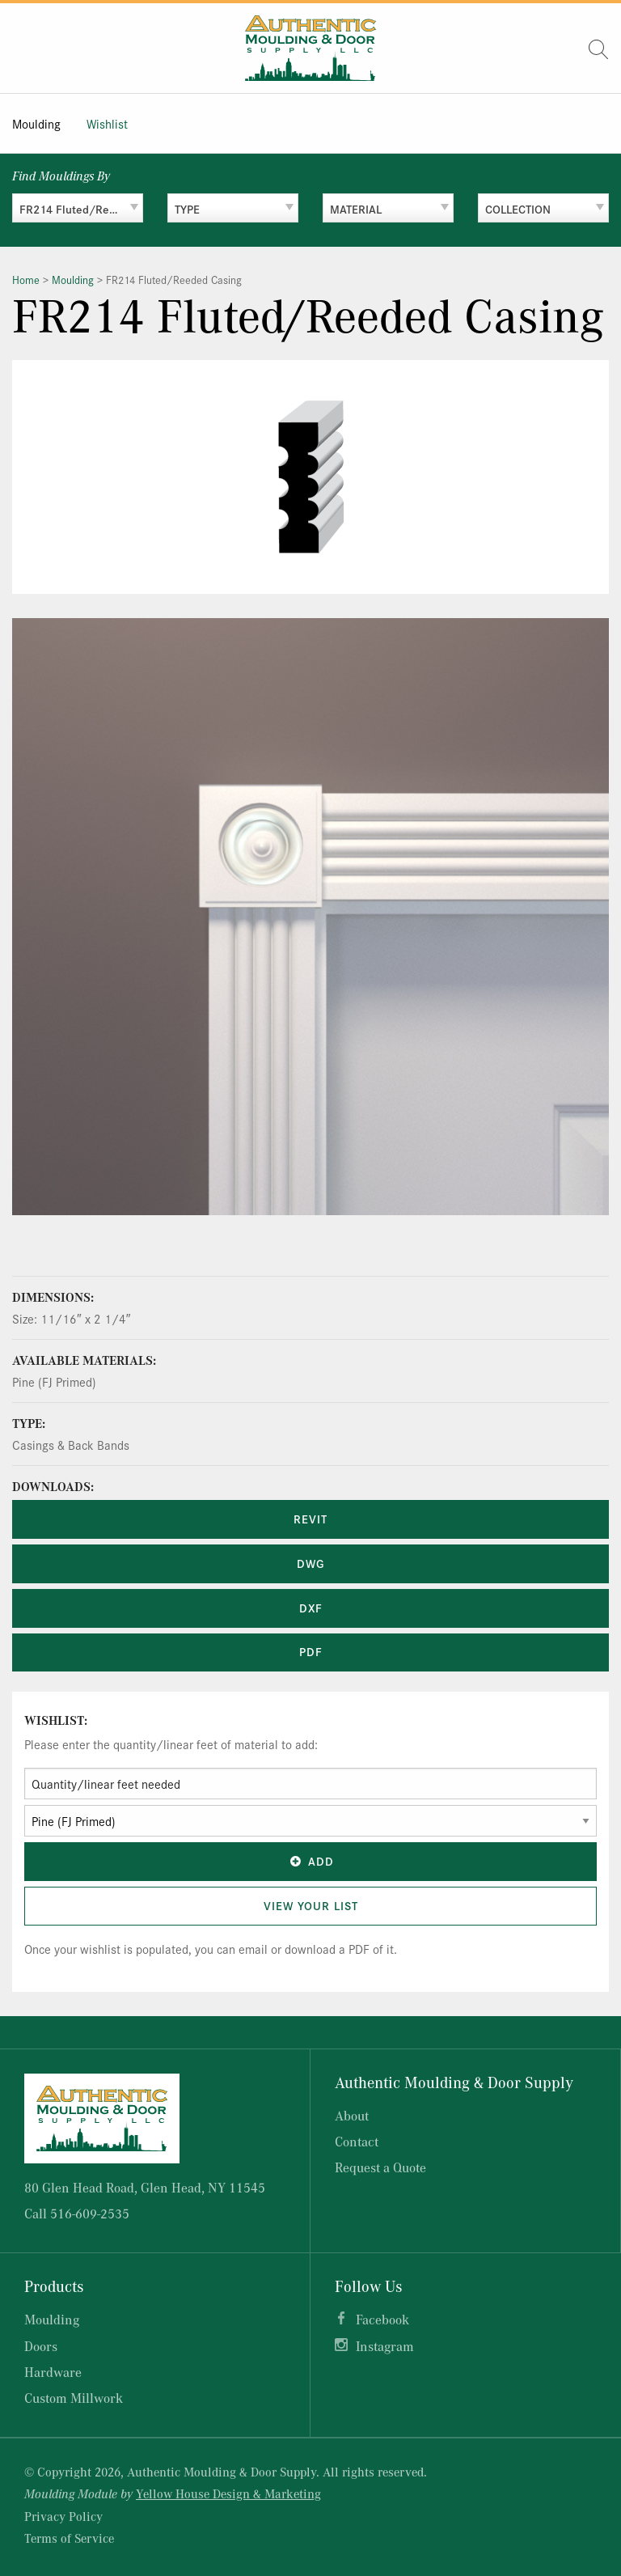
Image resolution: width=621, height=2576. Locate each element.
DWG (310, 1563)
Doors (40, 2346)
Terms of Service (69, 2538)
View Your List (311, 1905)
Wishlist (107, 123)
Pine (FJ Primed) (54, 1381)
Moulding (36, 123)
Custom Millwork (73, 2397)
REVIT (310, 1518)
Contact (356, 2141)
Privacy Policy (63, 2516)
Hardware (53, 2371)
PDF (311, 1651)
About (352, 2115)
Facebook (382, 2319)
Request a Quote (380, 2167)
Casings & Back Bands (70, 1444)
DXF (311, 1607)
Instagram (385, 2346)
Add (310, 1861)
